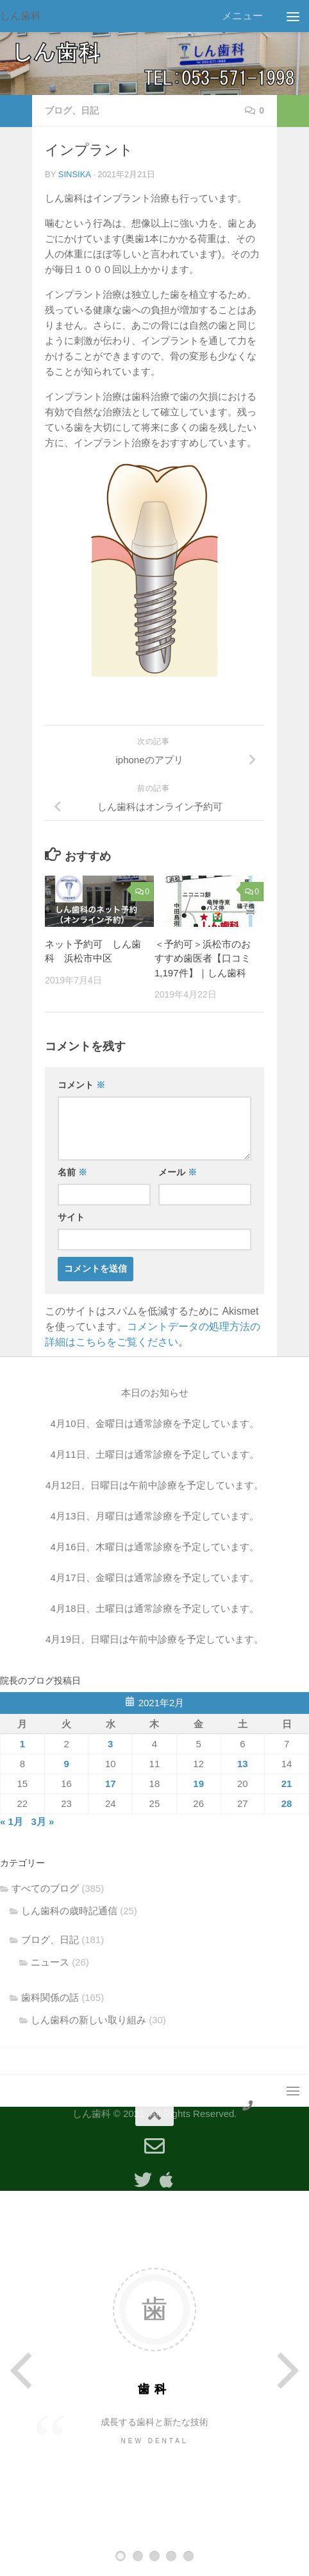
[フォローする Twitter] (143, 2180)
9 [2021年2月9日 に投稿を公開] (66, 1763)
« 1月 (11, 1821)
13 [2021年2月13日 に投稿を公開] (242, 1763)
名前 (72, 1172)
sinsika (74, 174)
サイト (71, 1217)
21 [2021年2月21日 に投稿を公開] (286, 1783)
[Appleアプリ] (166, 2180)
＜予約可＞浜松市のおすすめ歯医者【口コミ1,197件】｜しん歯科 (202, 958)
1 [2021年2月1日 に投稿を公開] (22, 1743)
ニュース (50, 1962)
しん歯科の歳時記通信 (69, 1910)
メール (177, 1172)
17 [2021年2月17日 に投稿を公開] (110, 1783)
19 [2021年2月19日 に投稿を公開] (198, 1783)
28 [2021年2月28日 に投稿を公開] (286, 1803)
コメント (81, 1085)
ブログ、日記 (72, 110)
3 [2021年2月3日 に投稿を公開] (110, 1743)
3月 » (42, 1821)
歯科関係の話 (50, 1997)
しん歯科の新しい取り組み (88, 2019)
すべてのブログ (45, 1888)
